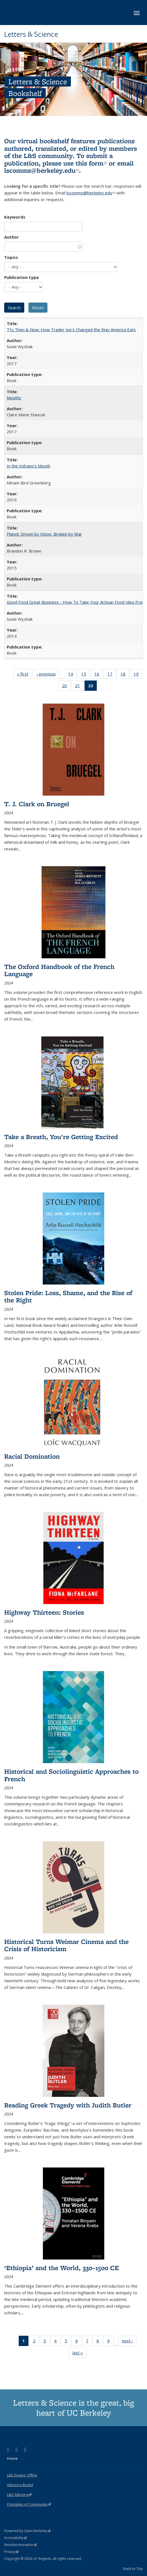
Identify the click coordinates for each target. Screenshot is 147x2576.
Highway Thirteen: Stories (44, 1612)
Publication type (21, 277)
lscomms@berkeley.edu (41, 170)
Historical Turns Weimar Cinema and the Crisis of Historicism (66, 1945)
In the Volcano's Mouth (28, 466)
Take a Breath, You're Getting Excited (61, 1136)
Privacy (11, 2551)
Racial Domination (32, 1456)
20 (66, 686)
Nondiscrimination (20, 2544)
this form (91, 163)
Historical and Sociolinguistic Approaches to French (71, 1775)
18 (125, 675)
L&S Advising (19, 2494)
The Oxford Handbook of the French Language (59, 970)
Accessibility (15, 2537)
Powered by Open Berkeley (27, 2530)
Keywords (14, 217)
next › (129, 2342)
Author (11, 237)
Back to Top (133, 2568)
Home (12, 2458)
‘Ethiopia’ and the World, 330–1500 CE (61, 2267)
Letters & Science (31, 34)
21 (79, 686)
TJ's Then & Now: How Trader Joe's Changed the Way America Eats (71, 329)
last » (79, 2354)
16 (98, 675)
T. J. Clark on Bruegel (36, 804)
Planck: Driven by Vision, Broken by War (44, 534)
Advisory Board (20, 2484)
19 (138, 675)
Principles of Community (29, 2504)
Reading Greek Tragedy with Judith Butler (67, 2105)
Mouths (14, 397)
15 (85, 675)
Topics (11, 257)
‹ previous (48, 675)
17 (111, 675)
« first (24, 675)
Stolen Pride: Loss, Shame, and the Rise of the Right (68, 1296)
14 (72, 675)
